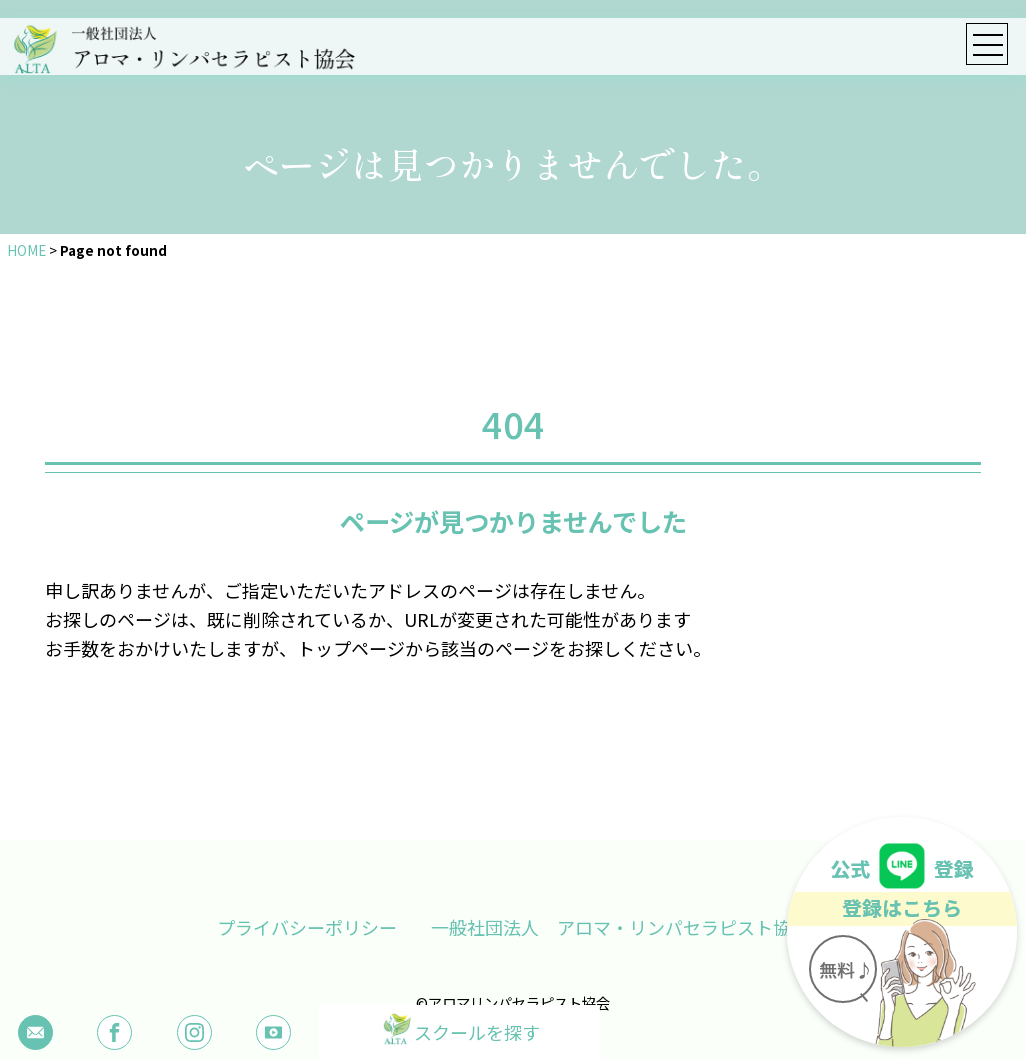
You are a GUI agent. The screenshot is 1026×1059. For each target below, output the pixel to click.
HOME (26, 250)
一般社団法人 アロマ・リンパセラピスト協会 (621, 927)
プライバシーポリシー (306, 927)
